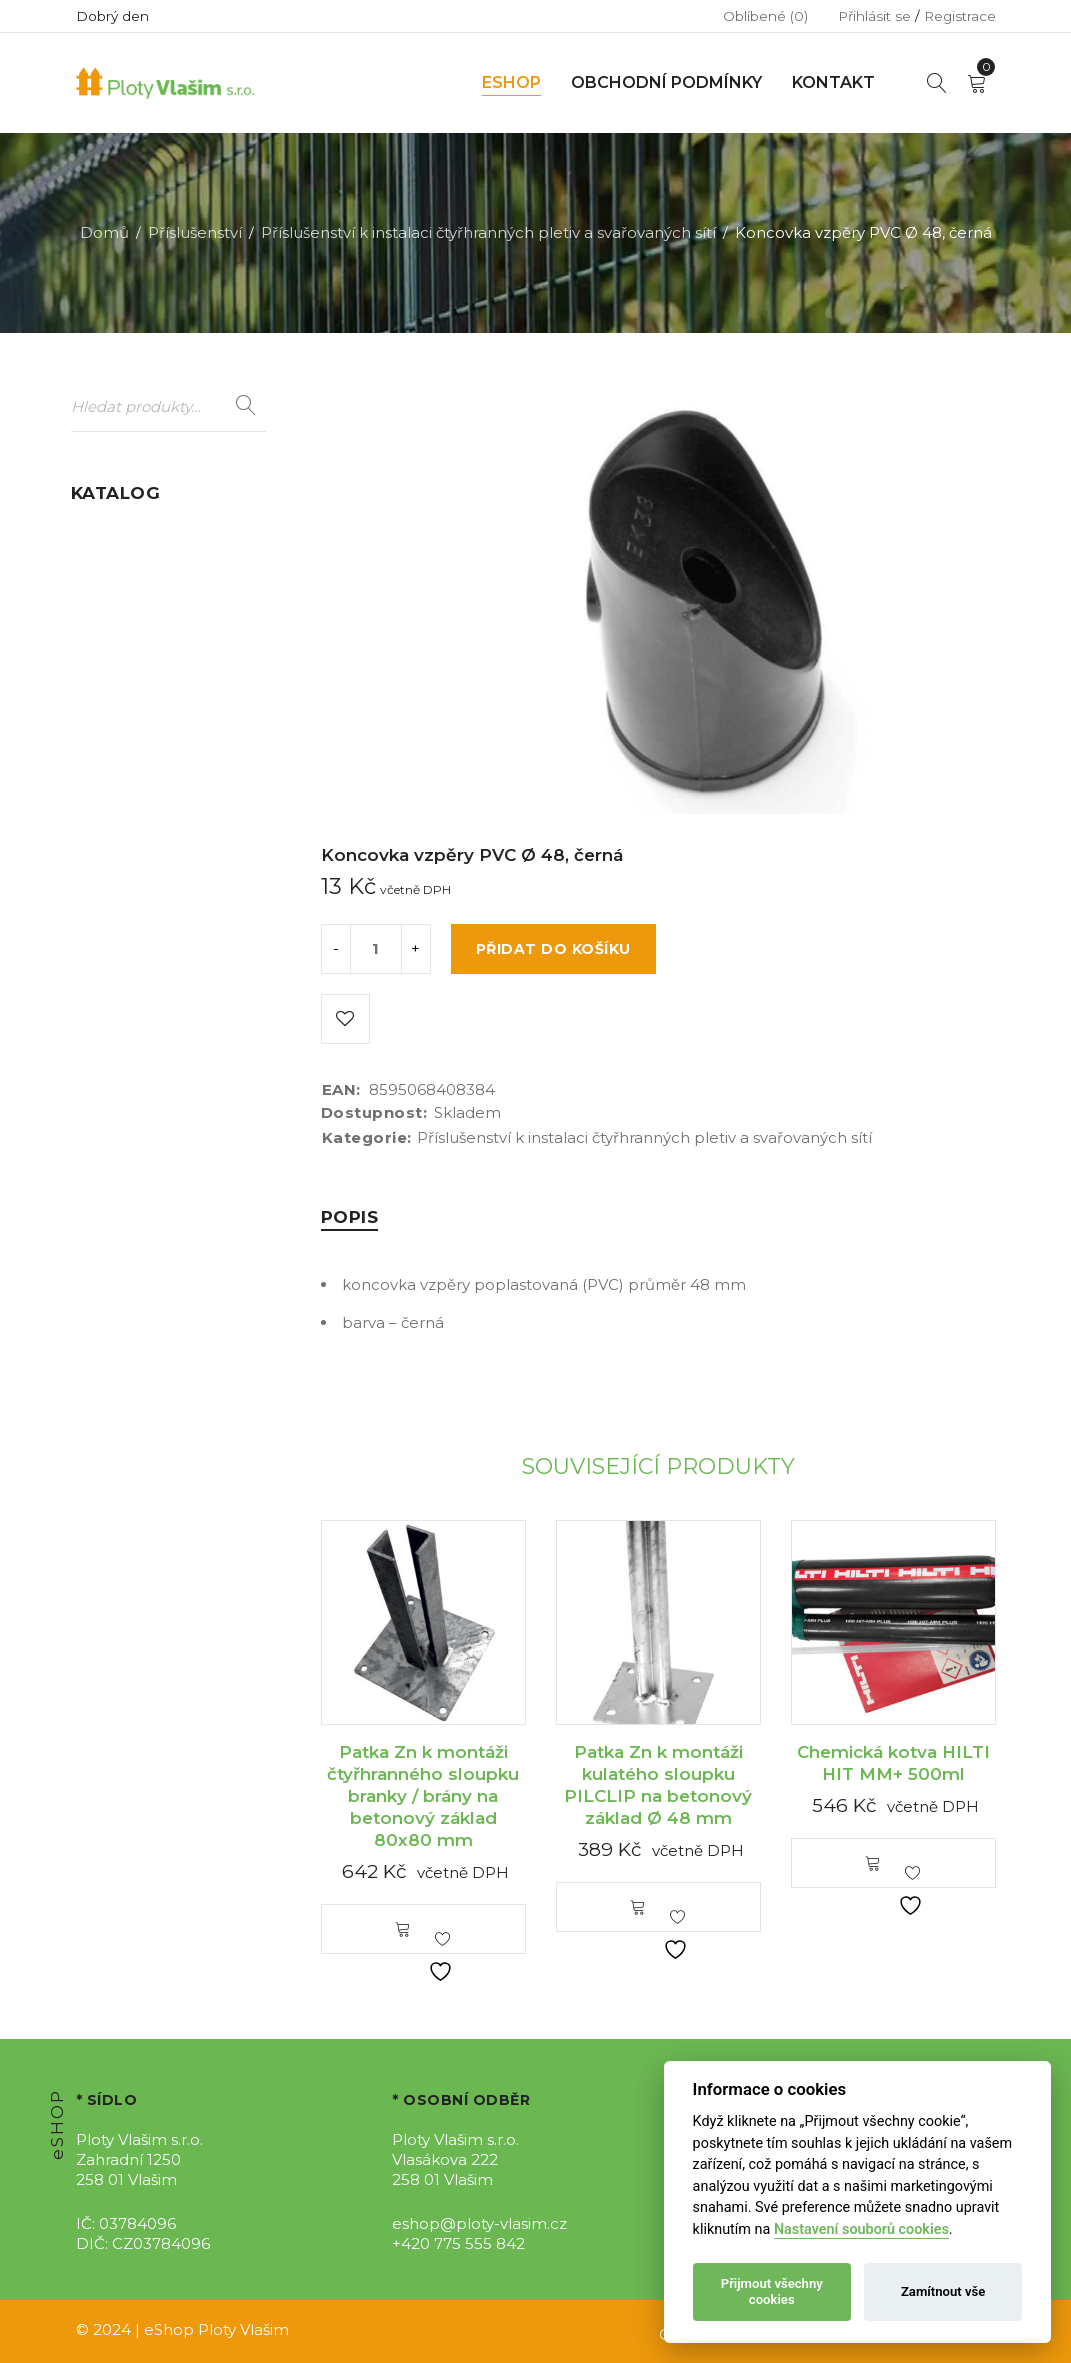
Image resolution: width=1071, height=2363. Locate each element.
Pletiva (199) (116, 744)
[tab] (350, 1217)
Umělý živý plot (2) (140, 978)
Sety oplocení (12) (137, 902)
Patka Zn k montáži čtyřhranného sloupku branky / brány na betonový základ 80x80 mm (423, 1796)
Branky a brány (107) (147, 532)
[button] (403, 1929)
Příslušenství (195, 232)
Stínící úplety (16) (134, 940)
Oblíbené (765, 16)
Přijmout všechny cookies (772, 2291)
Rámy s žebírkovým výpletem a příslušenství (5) (163, 842)
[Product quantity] (376, 949)
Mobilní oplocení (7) (147, 706)
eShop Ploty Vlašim (216, 2329)
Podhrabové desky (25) (158, 782)
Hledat (246, 406)
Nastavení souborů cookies (861, 2229)
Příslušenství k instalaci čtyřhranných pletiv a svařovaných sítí (488, 232)
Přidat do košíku (553, 949)
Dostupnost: (374, 1113)
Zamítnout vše (943, 2291)
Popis (350, 1217)
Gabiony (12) (116, 668)
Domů (104, 232)
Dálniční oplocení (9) (149, 570)
